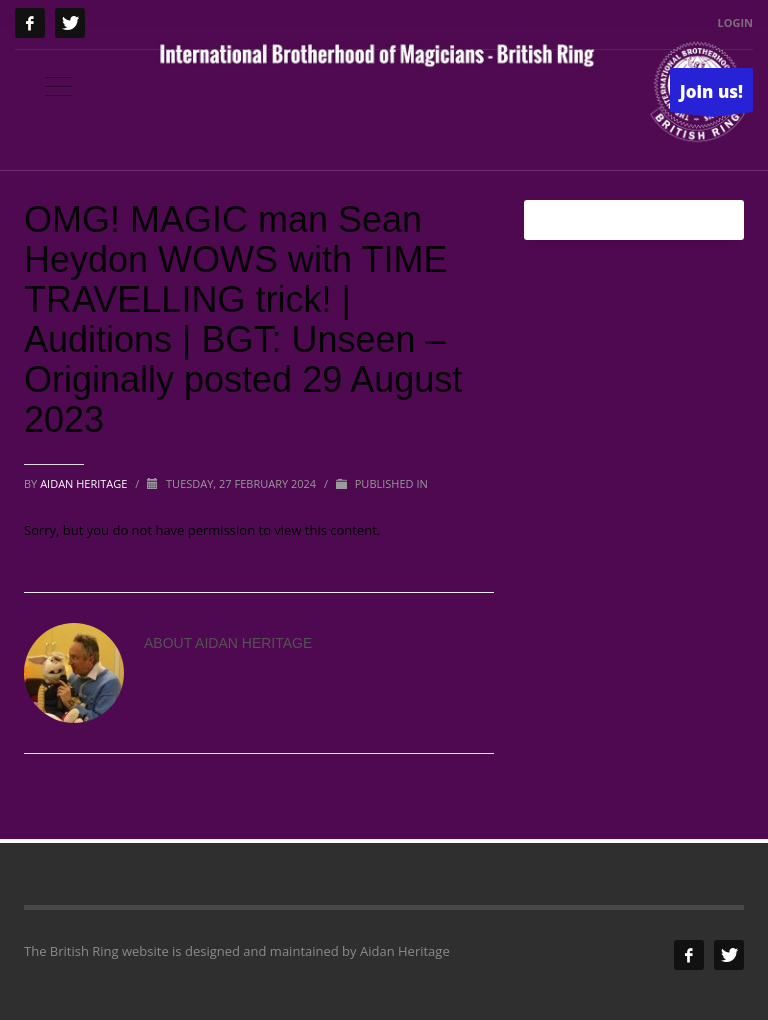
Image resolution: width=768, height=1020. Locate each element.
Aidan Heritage (85, 483)
